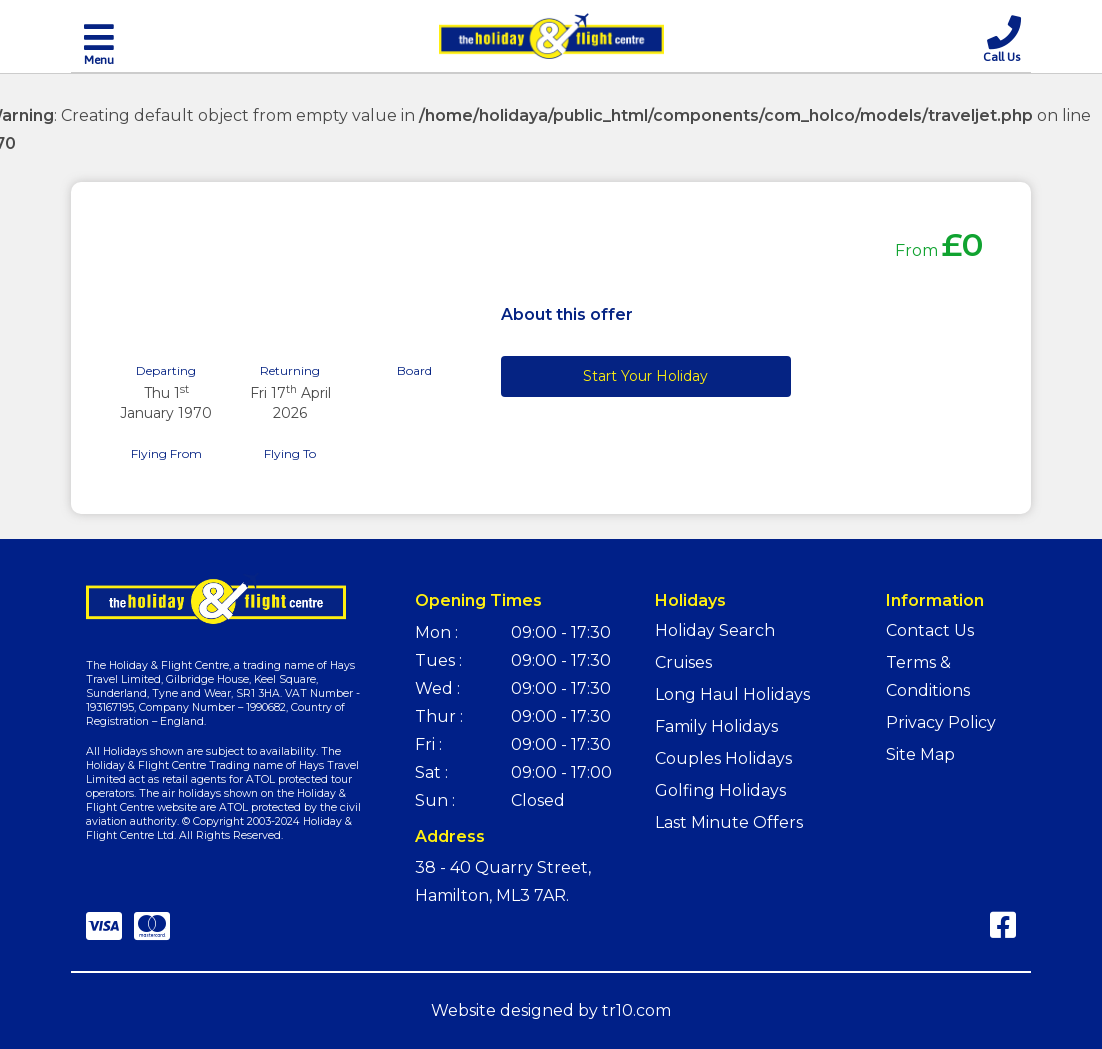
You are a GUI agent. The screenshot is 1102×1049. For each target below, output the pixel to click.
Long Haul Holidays (732, 694)
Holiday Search (715, 630)
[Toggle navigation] (99, 43)
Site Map (920, 754)
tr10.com (636, 1010)
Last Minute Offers (729, 822)
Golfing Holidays (720, 790)
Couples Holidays (723, 758)
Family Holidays (716, 726)
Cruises (683, 662)
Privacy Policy (941, 722)
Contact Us (930, 630)
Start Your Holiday (645, 376)
